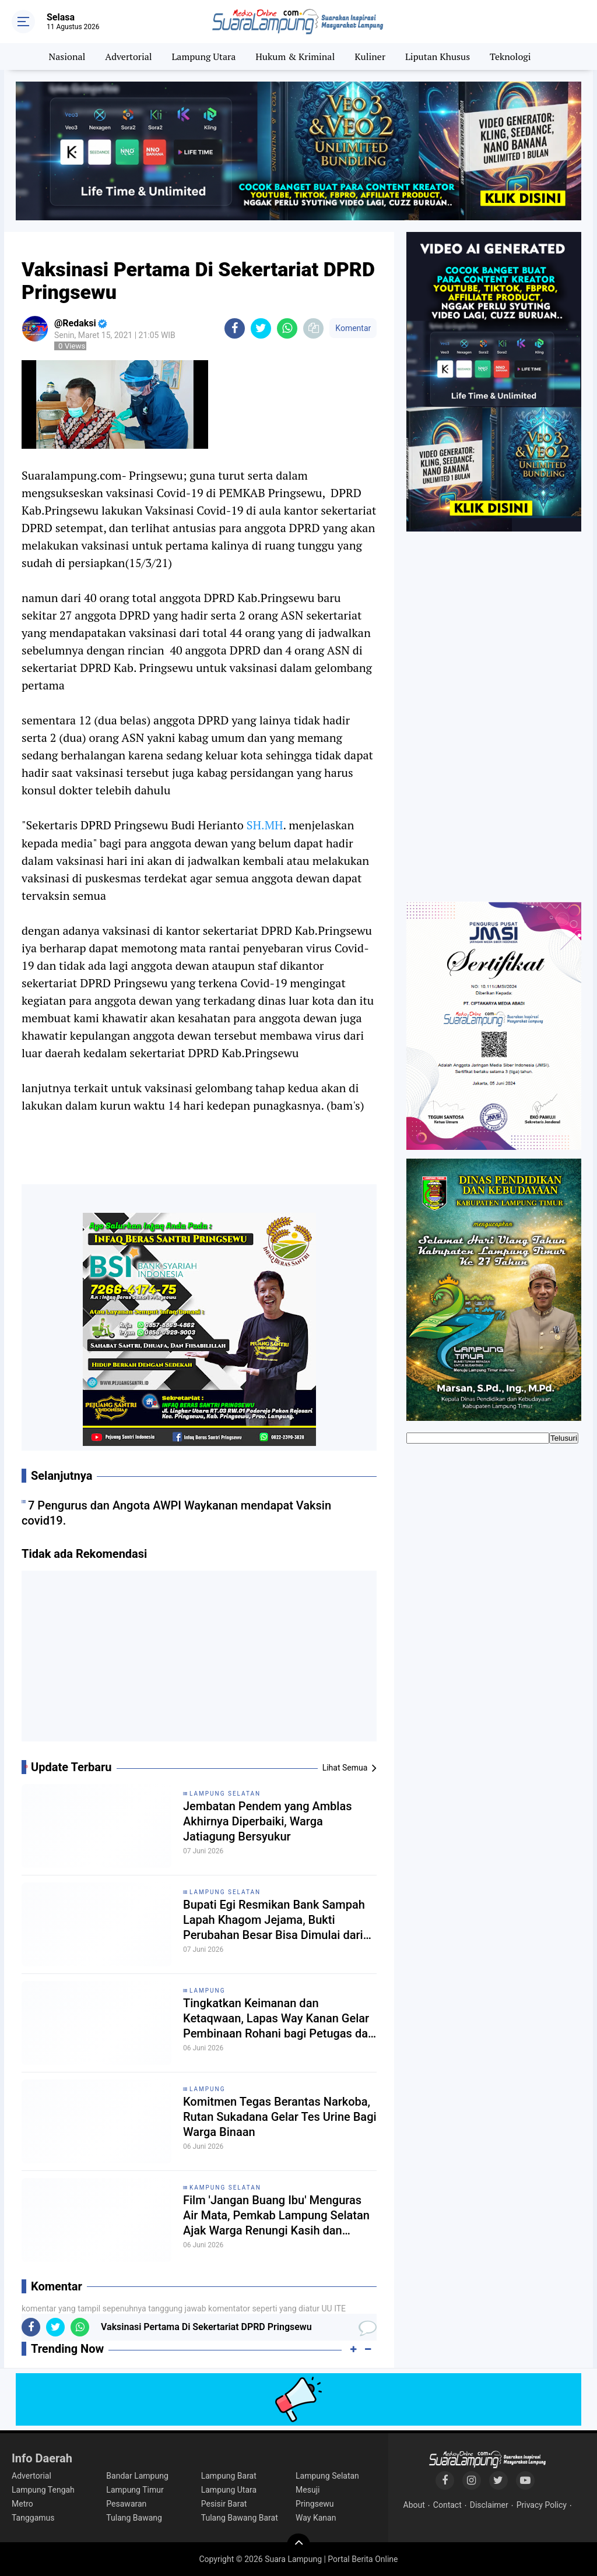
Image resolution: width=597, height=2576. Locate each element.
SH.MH (265, 825)
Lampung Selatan (225, 1793)
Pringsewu (314, 2503)
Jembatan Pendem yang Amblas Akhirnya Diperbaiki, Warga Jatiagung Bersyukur (267, 1821)
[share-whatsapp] (287, 328)
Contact (447, 2505)
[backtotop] (298, 2545)
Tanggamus (33, 2517)
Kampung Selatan (225, 2187)
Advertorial (128, 56)
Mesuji (307, 2489)
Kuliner (369, 56)
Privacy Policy (542, 2505)
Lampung (207, 1990)
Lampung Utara (204, 56)
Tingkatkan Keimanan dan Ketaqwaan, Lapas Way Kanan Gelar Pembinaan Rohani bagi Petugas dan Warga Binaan (278, 2018)
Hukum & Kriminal (295, 56)
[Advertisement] (199, 1660)
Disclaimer (489, 2505)
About (414, 2505)
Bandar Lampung (137, 2475)
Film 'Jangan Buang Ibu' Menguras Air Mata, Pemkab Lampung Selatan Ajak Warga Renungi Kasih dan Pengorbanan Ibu (276, 2215)
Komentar (353, 328)
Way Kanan (316, 2517)
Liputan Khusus (437, 56)
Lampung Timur (134, 2489)
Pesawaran (126, 2503)
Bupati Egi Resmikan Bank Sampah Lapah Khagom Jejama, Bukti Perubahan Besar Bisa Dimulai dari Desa (274, 1920)
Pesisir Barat (224, 2503)
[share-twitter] (261, 328)
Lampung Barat (229, 2475)
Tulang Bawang (134, 2517)
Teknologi (510, 56)
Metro (22, 2503)
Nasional (67, 56)
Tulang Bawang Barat (239, 2517)
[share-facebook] (234, 328)
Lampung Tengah (43, 2489)
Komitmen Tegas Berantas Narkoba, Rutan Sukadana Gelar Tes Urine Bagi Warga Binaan (280, 2117)
